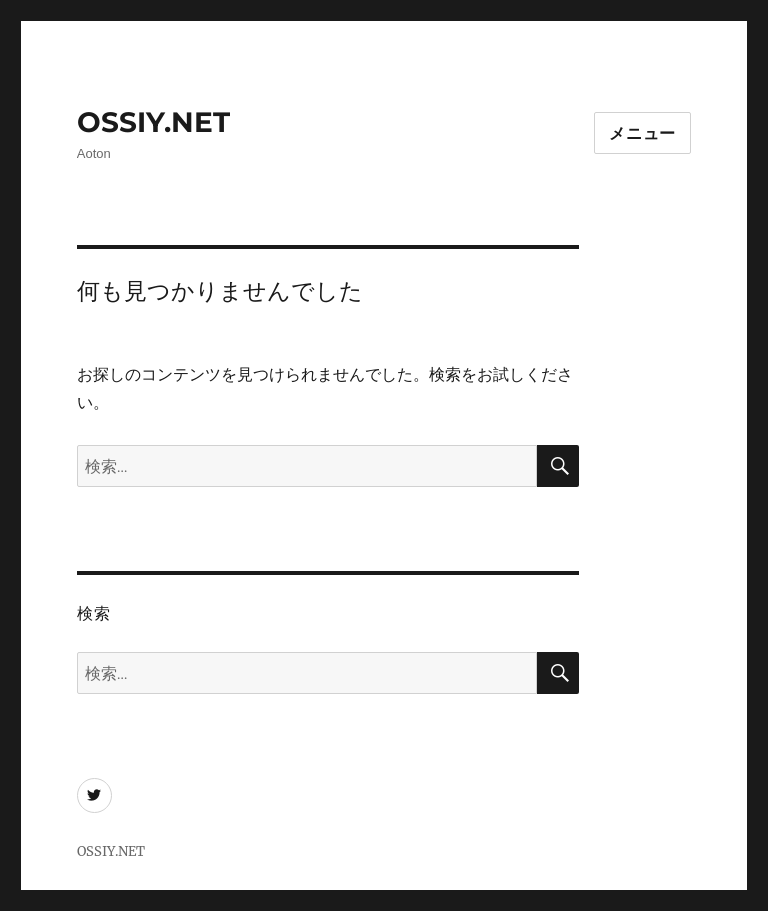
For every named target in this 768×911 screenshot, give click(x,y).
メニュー (642, 133)
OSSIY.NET (153, 122)
